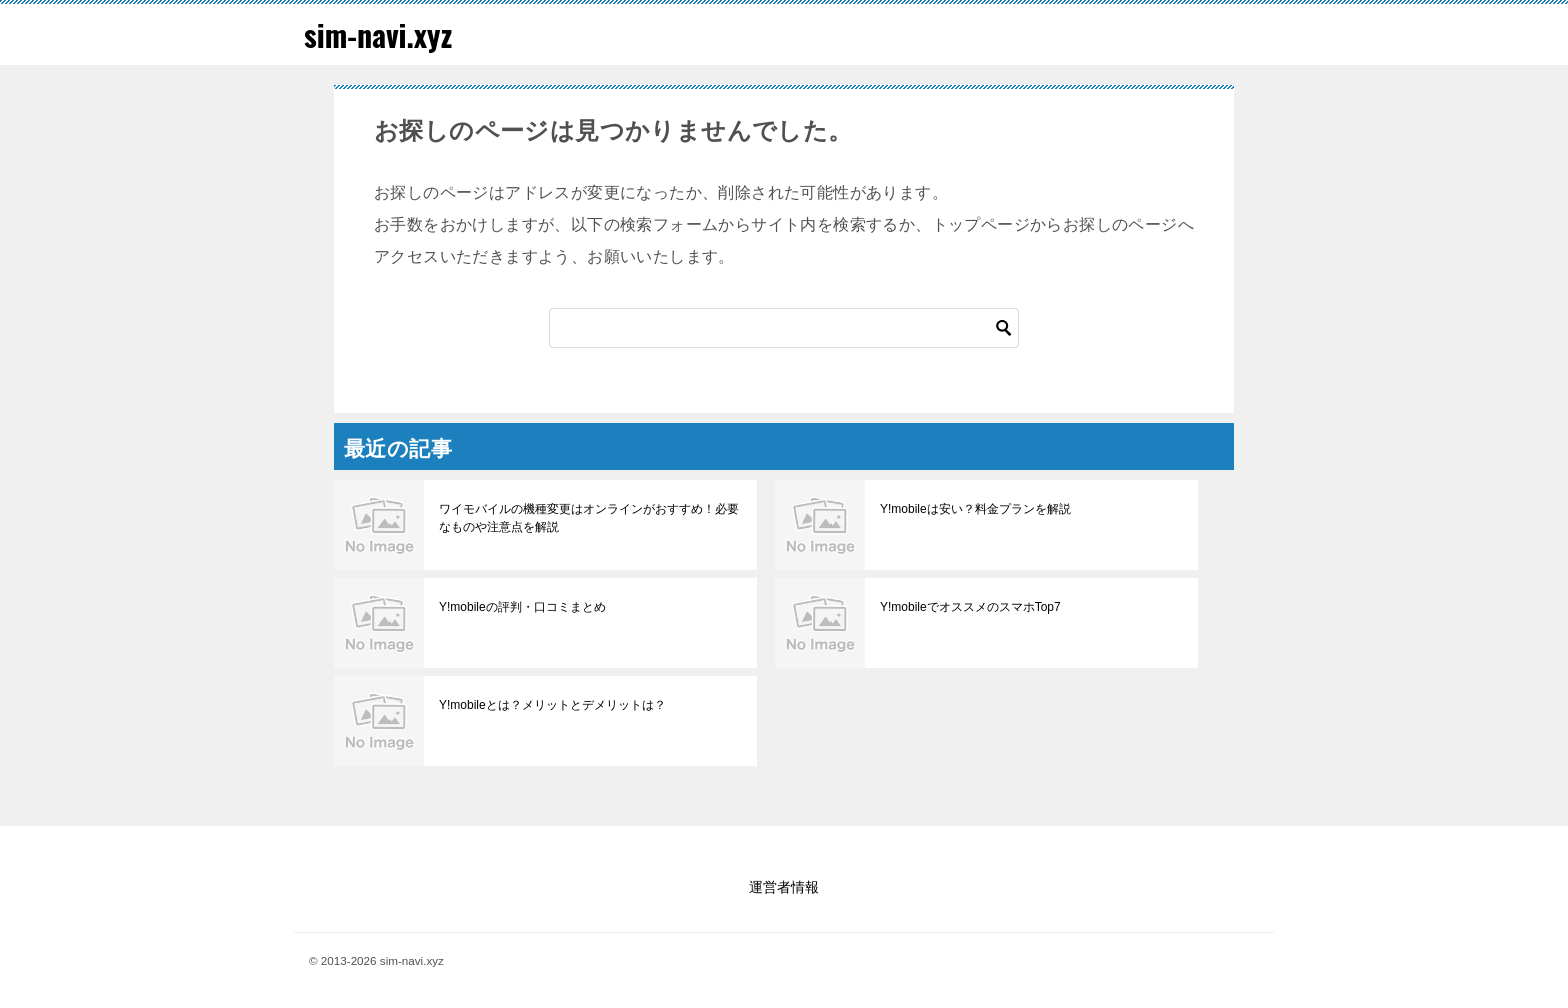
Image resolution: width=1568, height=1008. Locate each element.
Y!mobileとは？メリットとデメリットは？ (552, 705)
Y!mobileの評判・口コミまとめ (522, 607)
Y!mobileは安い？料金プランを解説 (975, 509)
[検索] (784, 328)
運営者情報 (784, 887)
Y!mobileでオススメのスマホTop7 (970, 607)
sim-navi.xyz (378, 34)
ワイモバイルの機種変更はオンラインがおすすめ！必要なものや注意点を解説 (589, 518)
